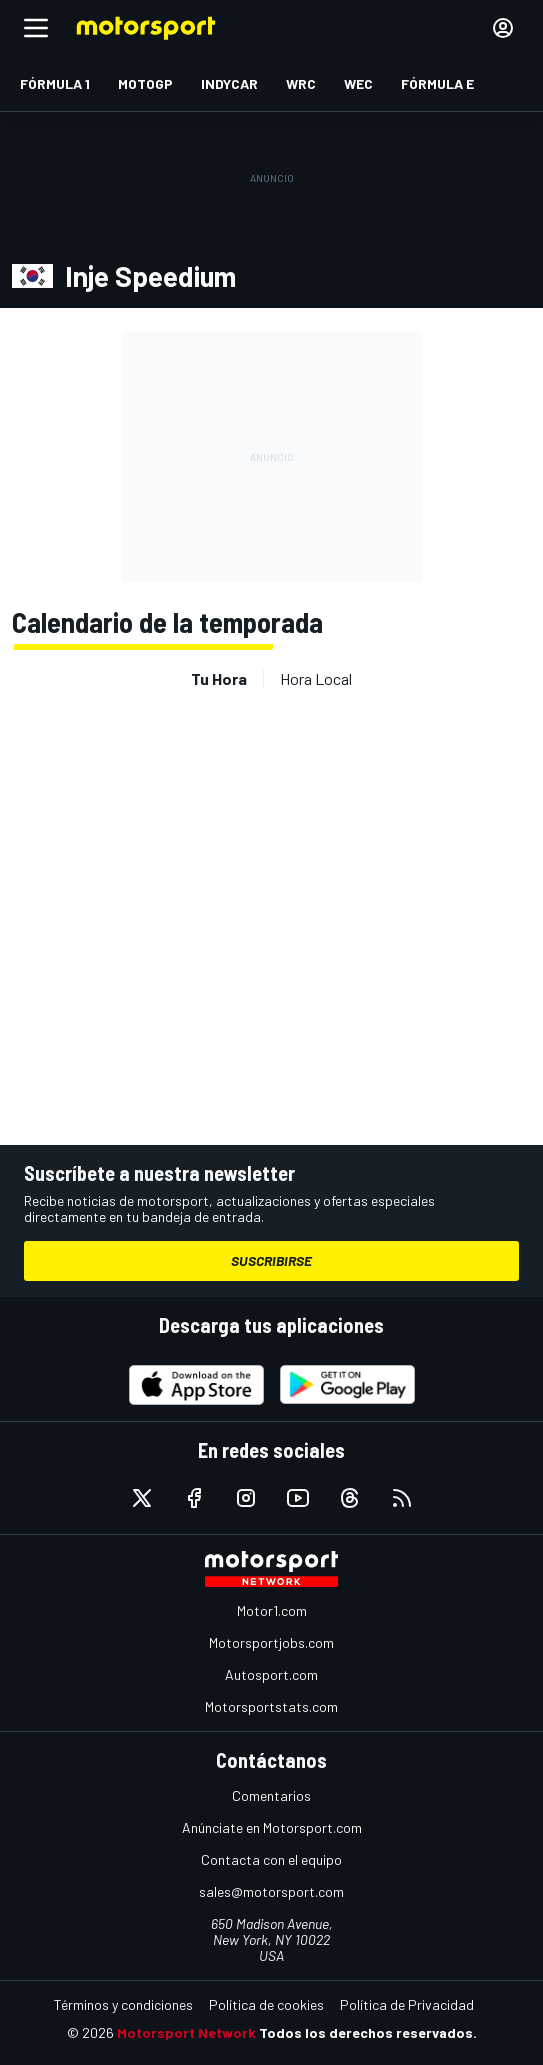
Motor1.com (272, 1610)
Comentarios (271, 1795)
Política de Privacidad (407, 2004)
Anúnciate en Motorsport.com (272, 1827)
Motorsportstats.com (271, 1706)
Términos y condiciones (123, 2004)
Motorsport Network (186, 2032)
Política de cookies (266, 2004)
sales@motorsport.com (271, 1891)
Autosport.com (271, 1674)
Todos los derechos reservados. (368, 2032)
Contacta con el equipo (271, 1859)
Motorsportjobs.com (271, 1642)
